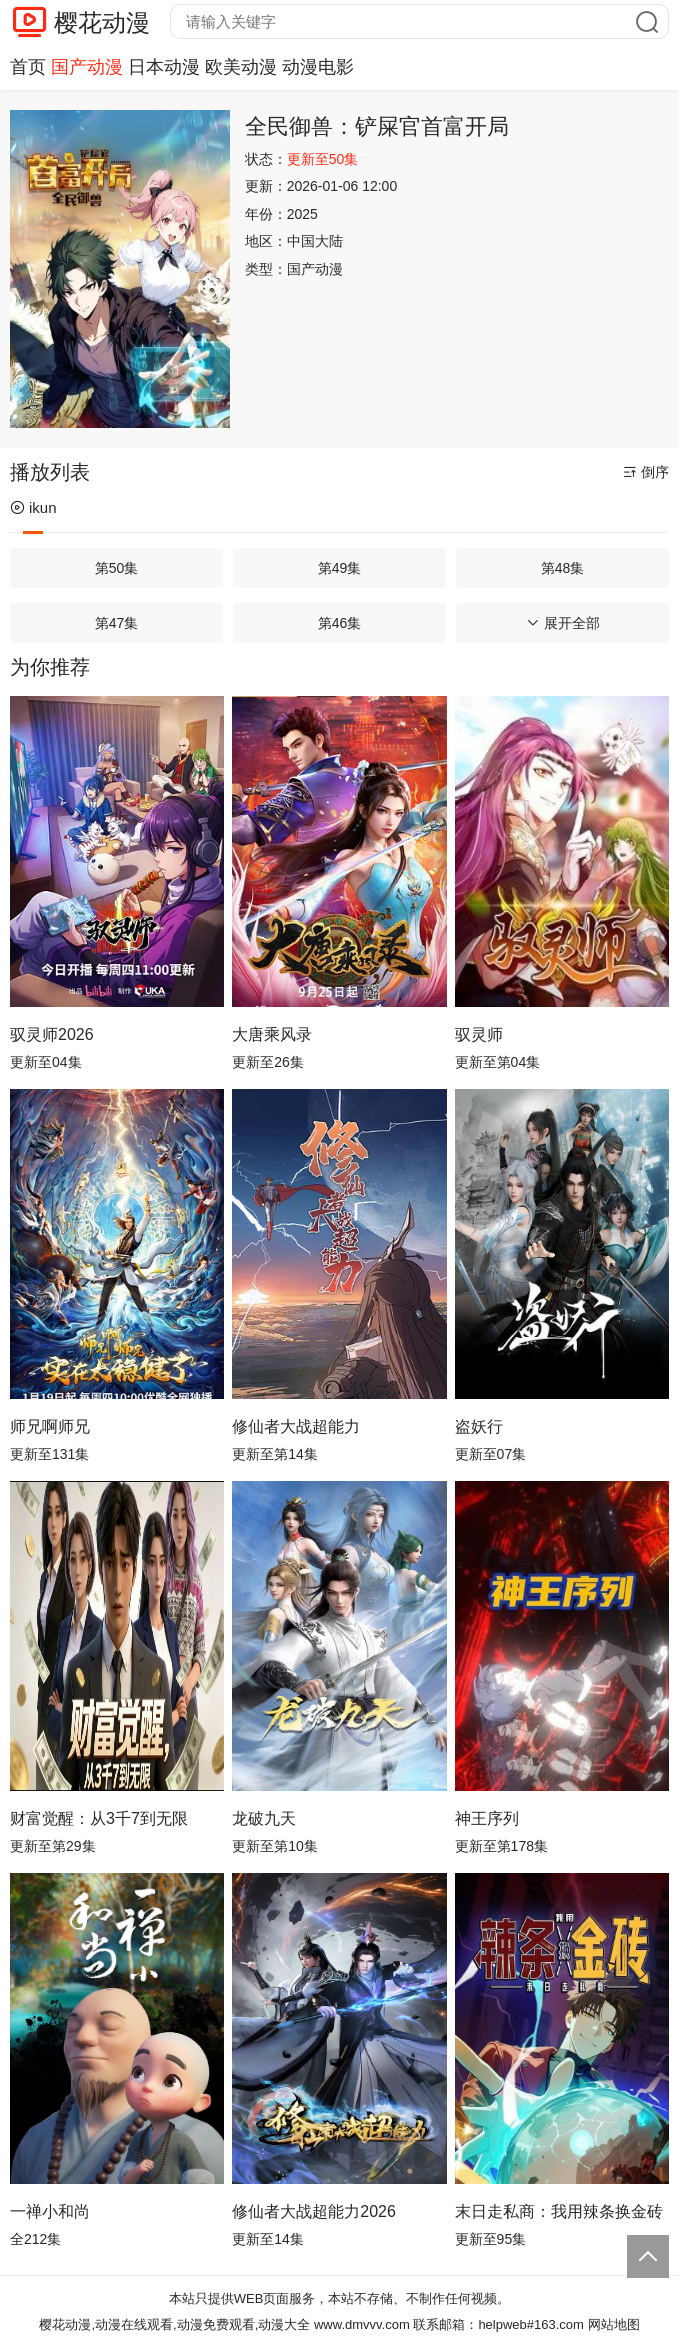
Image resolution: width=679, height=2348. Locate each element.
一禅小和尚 (50, 2211)
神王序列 (487, 1818)
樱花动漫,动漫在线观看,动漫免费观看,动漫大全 (174, 2324)
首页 (28, 67)
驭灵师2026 (52, 1034)
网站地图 (614, 2324)
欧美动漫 (241, 67)
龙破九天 (264, 1818)
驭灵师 (479, 1034)
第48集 (563, 568)
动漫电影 (318, 67)
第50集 (117, 568)
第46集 (340, 623)
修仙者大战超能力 (296, 1426)
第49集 (340, 568)
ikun (33, 507)
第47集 (117, 623)
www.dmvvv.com (362, 2324)
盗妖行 (479, 1426)
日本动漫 (164, 67)
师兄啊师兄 (50, 1426)
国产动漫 (87, 67)
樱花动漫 (102, 22)
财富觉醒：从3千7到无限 (99, 1818)
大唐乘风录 (272, 1034)
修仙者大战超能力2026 (314, 2211)
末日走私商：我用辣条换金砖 (559, 2211)
